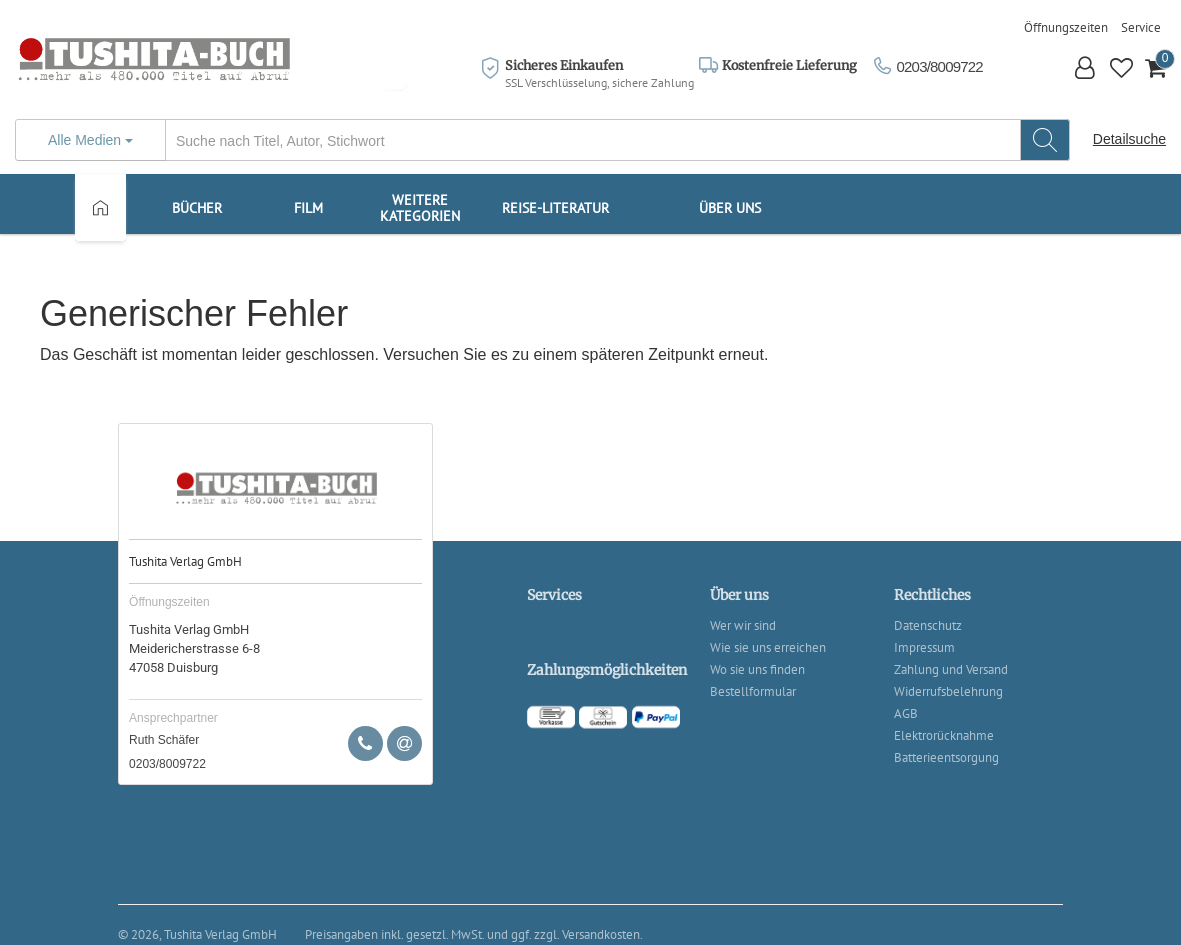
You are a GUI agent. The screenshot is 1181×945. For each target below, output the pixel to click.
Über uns (730, 208)
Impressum (924, 647)
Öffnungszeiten (1066, 27)
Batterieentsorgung (946, 757)
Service (1141, 27)
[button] (1085, 70)
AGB (906, 713)
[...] (542, 140)
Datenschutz (928, 625)
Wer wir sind (743, 625)
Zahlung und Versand (951, 669)
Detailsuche (1129, 139)
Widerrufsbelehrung (948, 691)
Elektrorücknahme (944, 735)
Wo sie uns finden (757, 669)
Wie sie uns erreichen (768, 647)
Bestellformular (753, 691)
